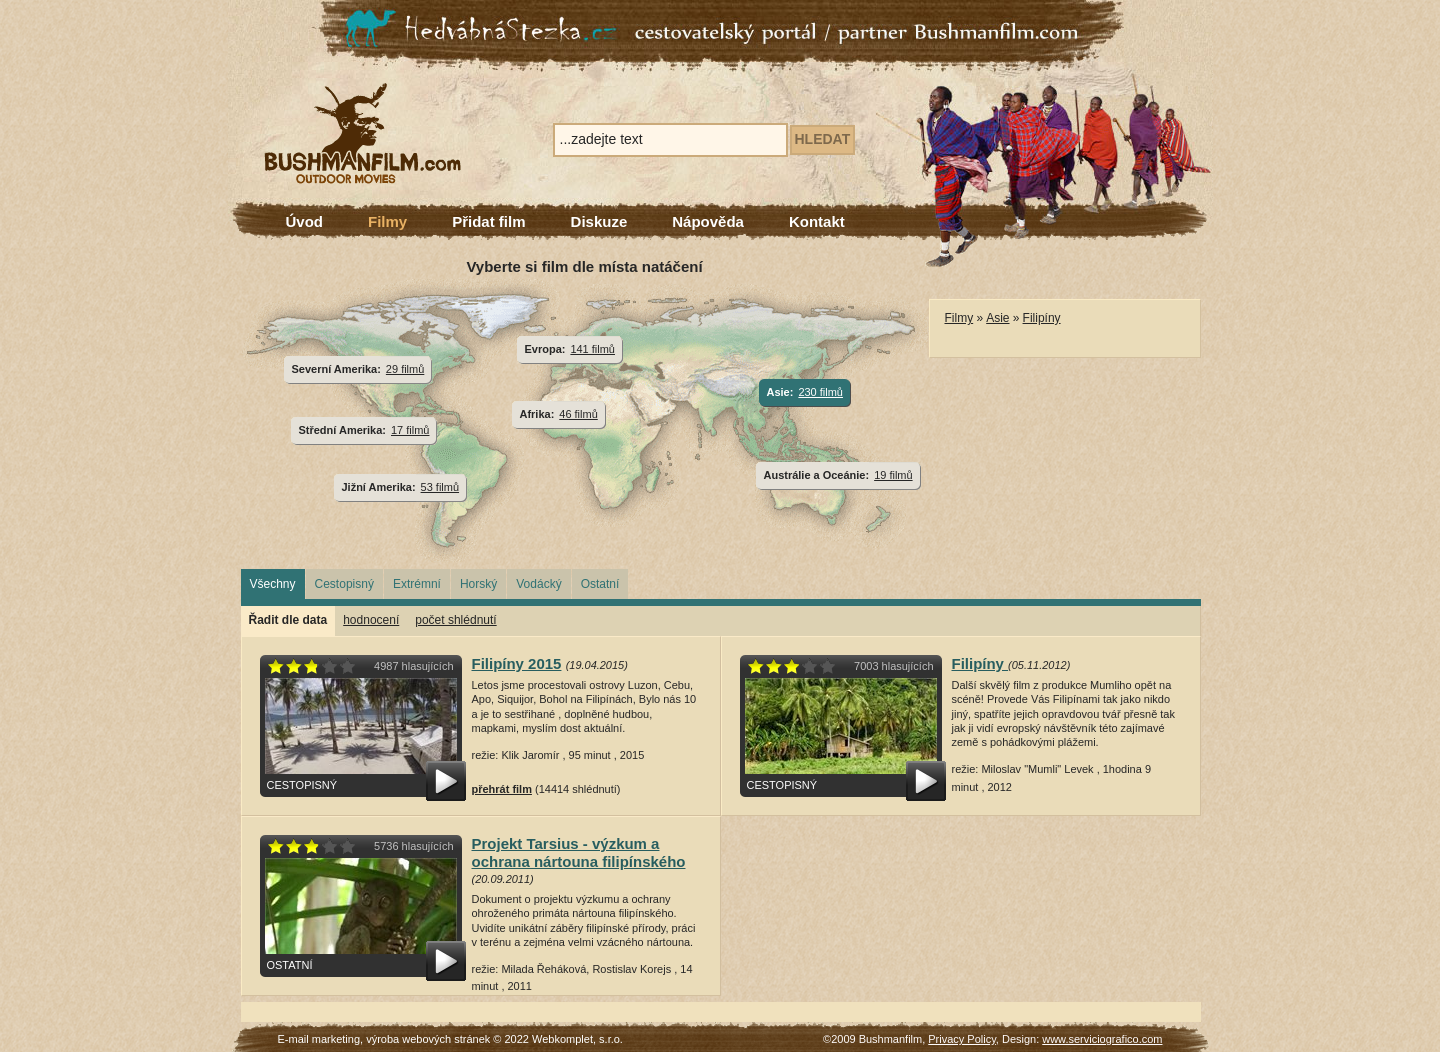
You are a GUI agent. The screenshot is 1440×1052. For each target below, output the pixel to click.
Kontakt (817, 221)
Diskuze (599, 221)
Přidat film (488, 221)
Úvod (305, 221)
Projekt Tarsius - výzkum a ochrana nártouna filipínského (579, 852)
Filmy (387, 221)
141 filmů (592, 349)
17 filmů (410, 430)
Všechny (273, 584)
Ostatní (600, 584)
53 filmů (440, 487)
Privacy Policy (962, 1039)
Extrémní (417, 584)
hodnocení (371, 620)
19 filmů (893, 475)
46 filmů (578, 414)
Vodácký (538, 584)
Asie (997, 318)
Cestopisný (344, 584)
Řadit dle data (288, 620)
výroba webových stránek (428, 1039)
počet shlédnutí (455, 620)
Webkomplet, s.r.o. (577, 1039)
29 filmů (405, 369)
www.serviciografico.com (1102, 1039)
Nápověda (708, 221)
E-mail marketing (319, 1039)
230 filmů (820, 392)
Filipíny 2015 (517, 663)
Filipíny (1042, 318)
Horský (478, 584)
